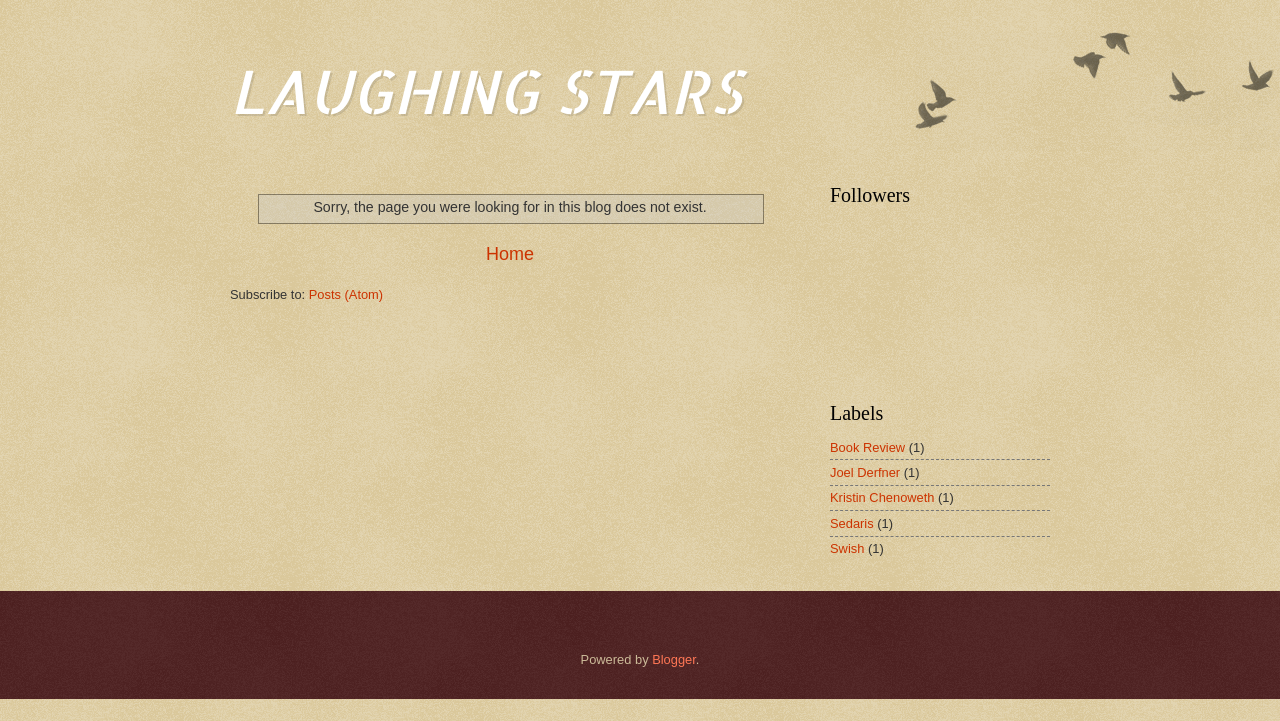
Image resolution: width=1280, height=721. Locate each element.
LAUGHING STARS (485, 90)
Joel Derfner (865, 472)
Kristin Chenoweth (882, 497)
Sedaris (852, 523)
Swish (847, 548)
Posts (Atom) (346, 294)
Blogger (674, 659)
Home (510, 254)
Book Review (867, 447)
